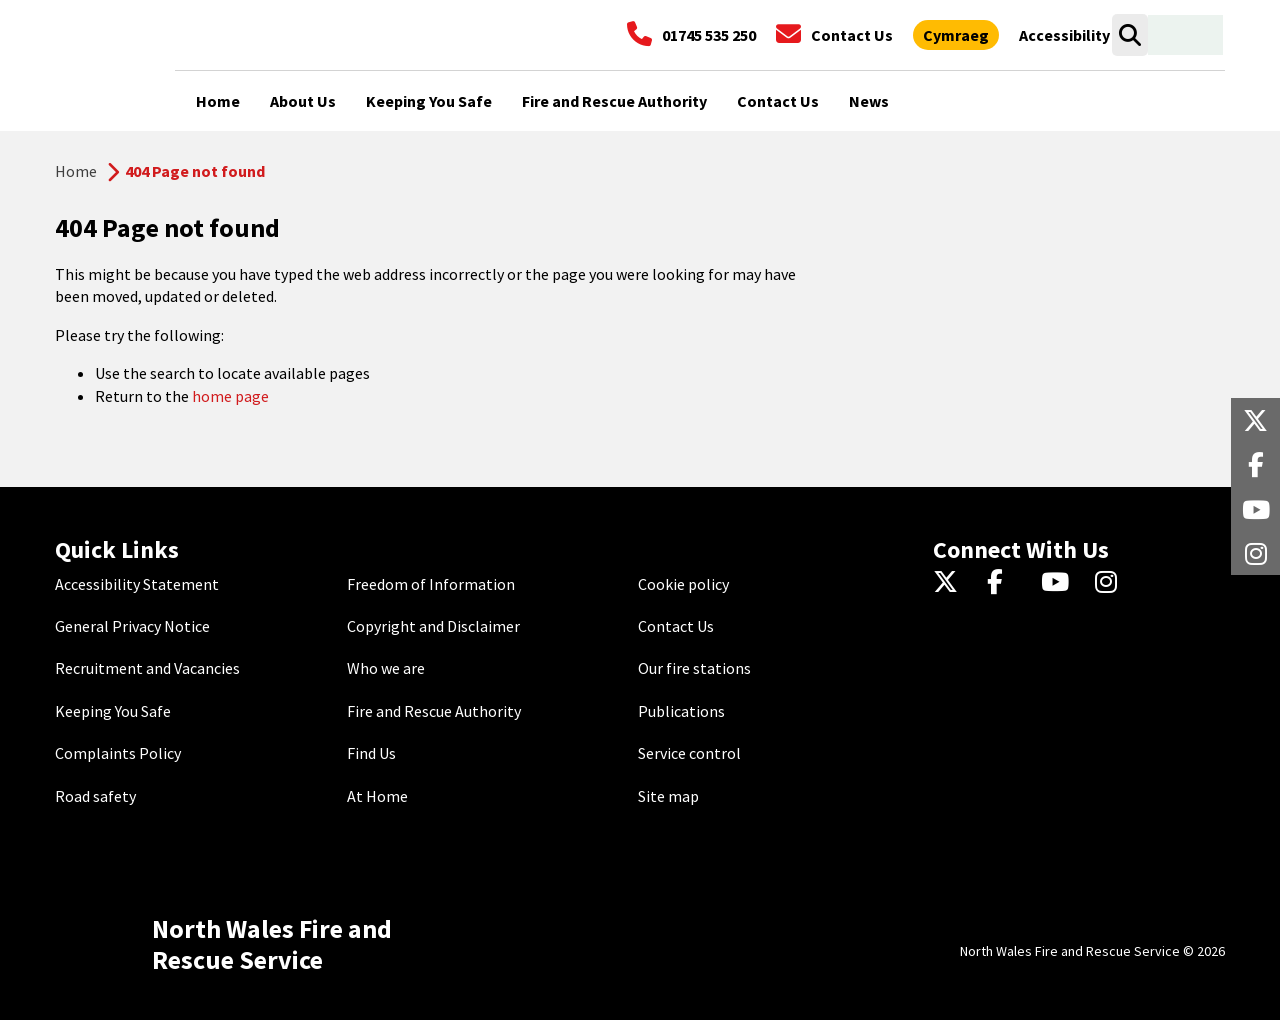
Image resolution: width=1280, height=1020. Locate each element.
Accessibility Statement (137, 584)
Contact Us (676, 626)
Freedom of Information (431, 584)
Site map (668, 796)
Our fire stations (694, 668)
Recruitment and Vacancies (147, 668)
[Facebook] (1004, 584)
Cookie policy (683, 584)
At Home (377, 796)
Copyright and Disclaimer (433, 626)
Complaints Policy (118, 753)
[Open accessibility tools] (1064, 35)
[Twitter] (950, 584)
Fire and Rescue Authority (434, 711)
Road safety (95, 796)
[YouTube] (1058, 584)
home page (230, 396)
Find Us (371, 753)
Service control (689, 753)
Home (76, 171)
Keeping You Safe (113, 711)
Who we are (386, 668)
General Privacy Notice (132, 626)
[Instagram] (1112, 584)
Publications (681, 711)
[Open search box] (1129, 35)
